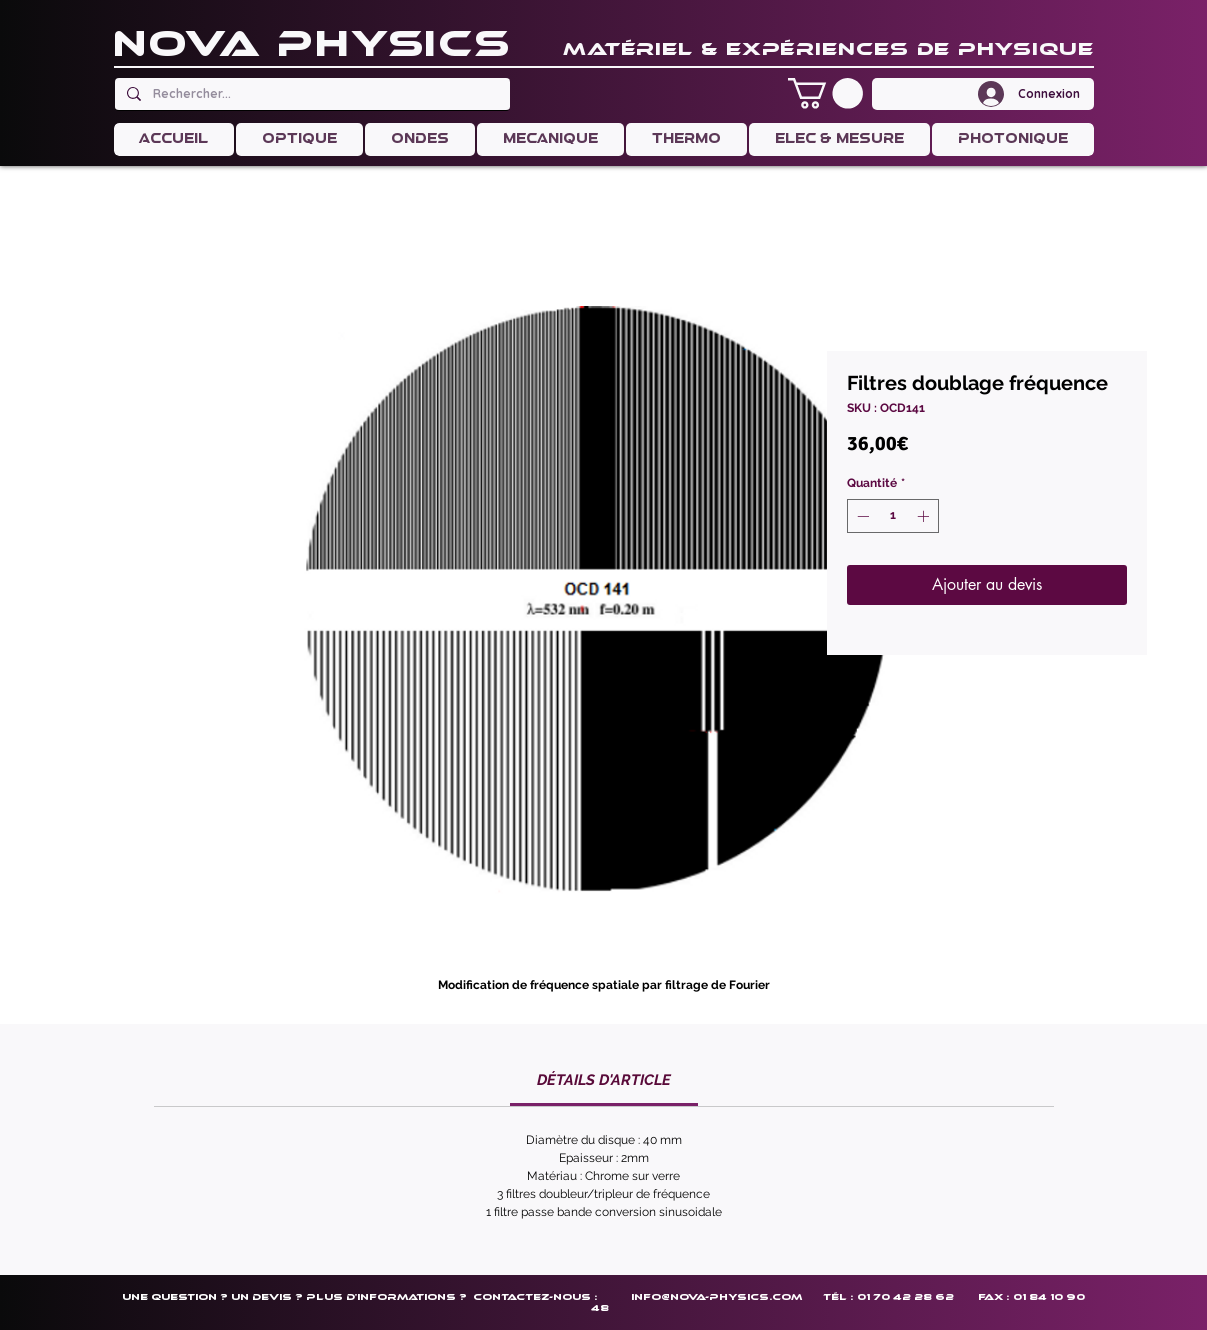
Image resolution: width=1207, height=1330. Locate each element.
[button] (825, 93)
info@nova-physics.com (716, 1296)
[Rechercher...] (310, 94)
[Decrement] (861, 516)
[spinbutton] (893, 516)
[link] (604, 1080)
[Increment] (925, 516)
